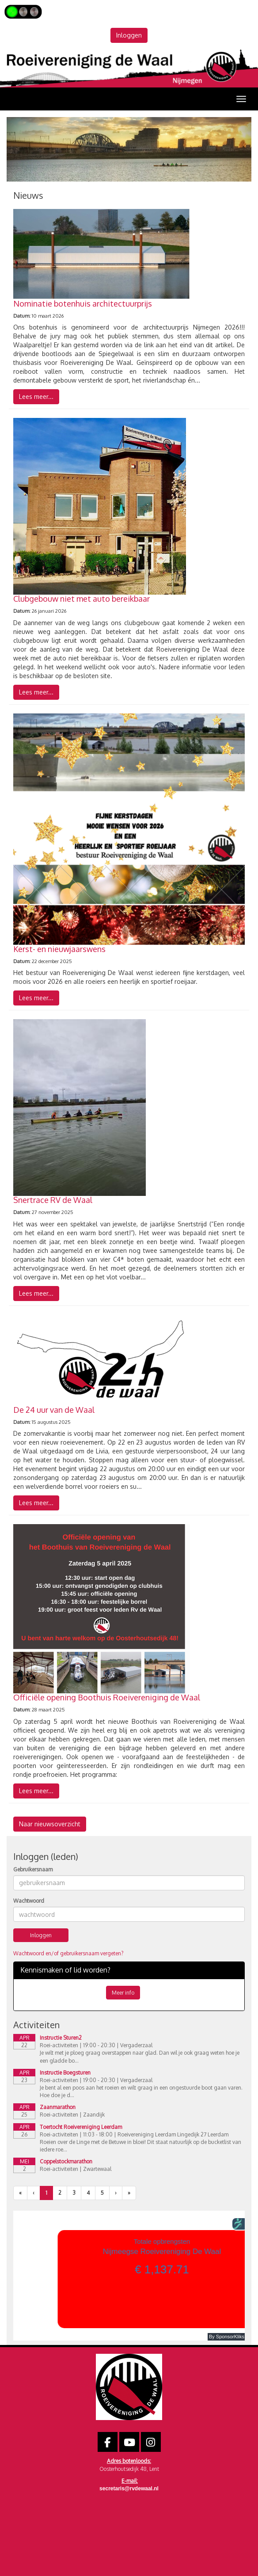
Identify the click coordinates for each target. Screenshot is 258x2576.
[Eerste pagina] (20, 2193)
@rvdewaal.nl (129, 2488)
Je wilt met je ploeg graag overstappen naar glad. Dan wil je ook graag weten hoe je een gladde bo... (139, 2056)
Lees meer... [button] (36, 396)
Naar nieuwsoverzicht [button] (49, 1824)
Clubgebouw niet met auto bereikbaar (81, 598)
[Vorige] (33, 2193)
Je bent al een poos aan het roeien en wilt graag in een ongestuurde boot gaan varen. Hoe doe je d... (141, 2091)
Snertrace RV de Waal (52, 1200)
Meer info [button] (123, 1992)
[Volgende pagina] (115, 2193)
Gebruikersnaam (33, 1869)
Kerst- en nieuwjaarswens (59, 949)
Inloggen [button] (129, 35)
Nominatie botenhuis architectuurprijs (82, 303)
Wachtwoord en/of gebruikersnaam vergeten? (68, 1953)
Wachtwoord (28, 1900)
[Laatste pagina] (129, 2193)
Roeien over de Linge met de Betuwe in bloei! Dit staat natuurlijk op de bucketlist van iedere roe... (140, 2146)
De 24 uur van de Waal (54, 1410)
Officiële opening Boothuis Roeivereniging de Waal (106, 1697)
